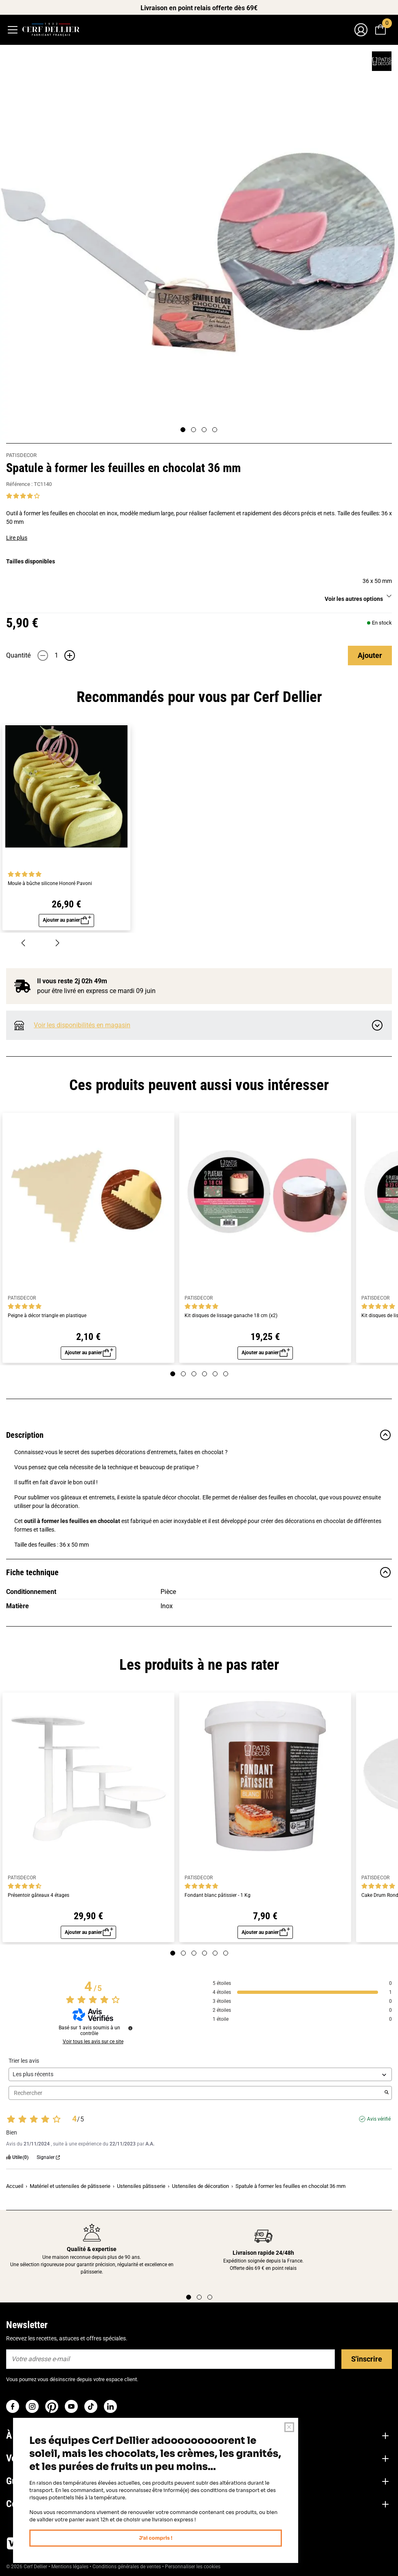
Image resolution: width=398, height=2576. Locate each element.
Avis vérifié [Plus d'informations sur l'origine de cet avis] (379, 2124)
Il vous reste (72, 983)
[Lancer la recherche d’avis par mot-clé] (386, 2098)
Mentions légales (69, 2571)
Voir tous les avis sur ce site (93, 2046)
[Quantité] (56, 655)
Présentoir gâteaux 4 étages (38, 1898)
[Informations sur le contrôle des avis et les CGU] (130, 2033)
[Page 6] (225, 1377)
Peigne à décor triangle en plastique (47, 1317)
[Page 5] (215, 1377)
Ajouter (370, 655)
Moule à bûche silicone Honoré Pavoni (50, 883)
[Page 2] (193, 429)
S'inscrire (366, 2364)
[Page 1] (182, 429)
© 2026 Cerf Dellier (27, 2571)
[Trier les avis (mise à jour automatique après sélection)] (200, 2079)
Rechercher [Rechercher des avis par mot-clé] (196, 2098)
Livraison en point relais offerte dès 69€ (199, 8)
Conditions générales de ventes (126, 2571)
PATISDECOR (21, 455)
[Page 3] (204, 429)
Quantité (18, 655)
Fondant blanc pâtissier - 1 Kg (218, 1898)
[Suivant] (57, 944)
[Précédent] (23, 944)
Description (199, 1438)
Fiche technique (199, 1575)
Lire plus (16, 537)
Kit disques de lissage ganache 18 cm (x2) (231, 1317)
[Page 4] (214, 429)
